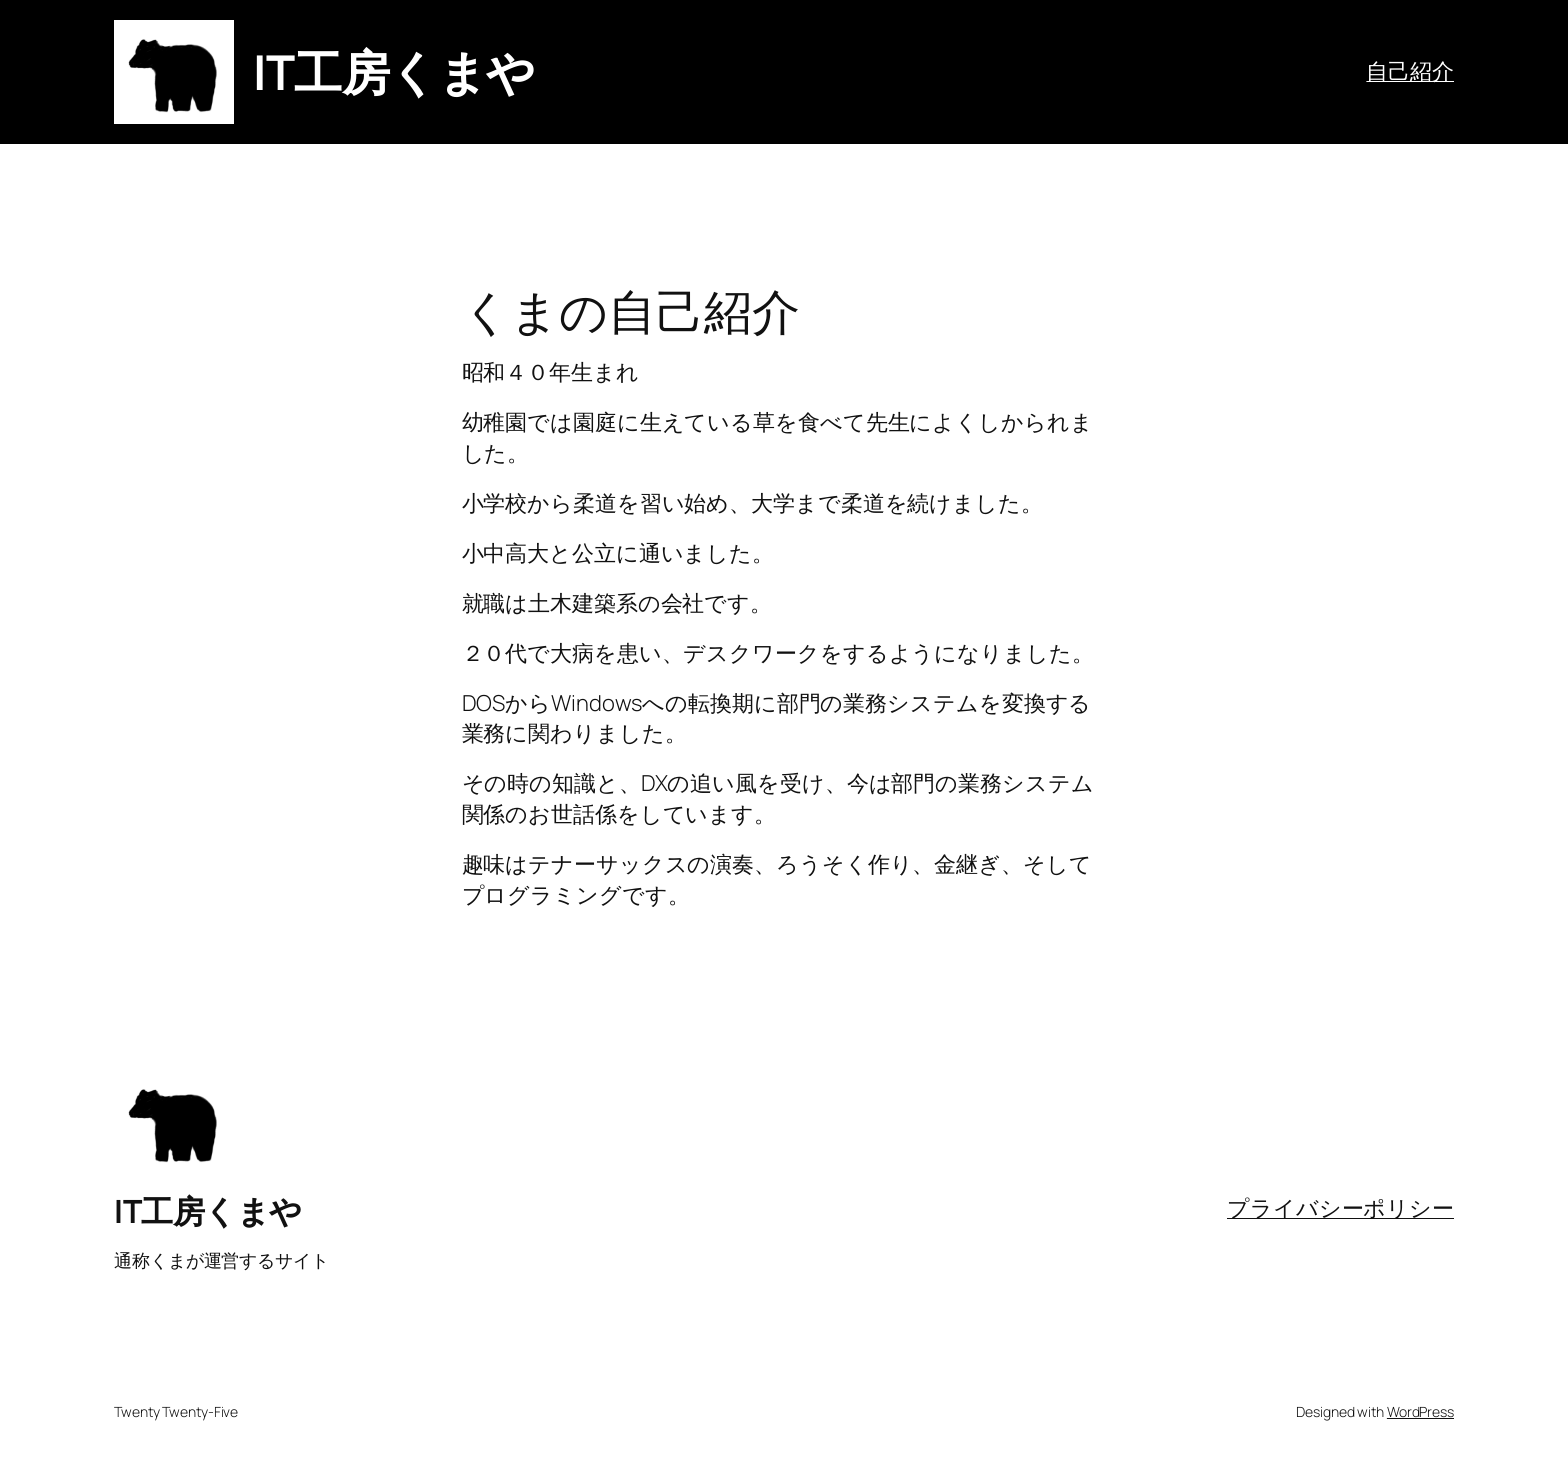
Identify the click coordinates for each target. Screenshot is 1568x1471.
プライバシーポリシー (1340, 1208)
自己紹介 (1410, 71)
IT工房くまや (394, 71)
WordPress (1420, 1411)
